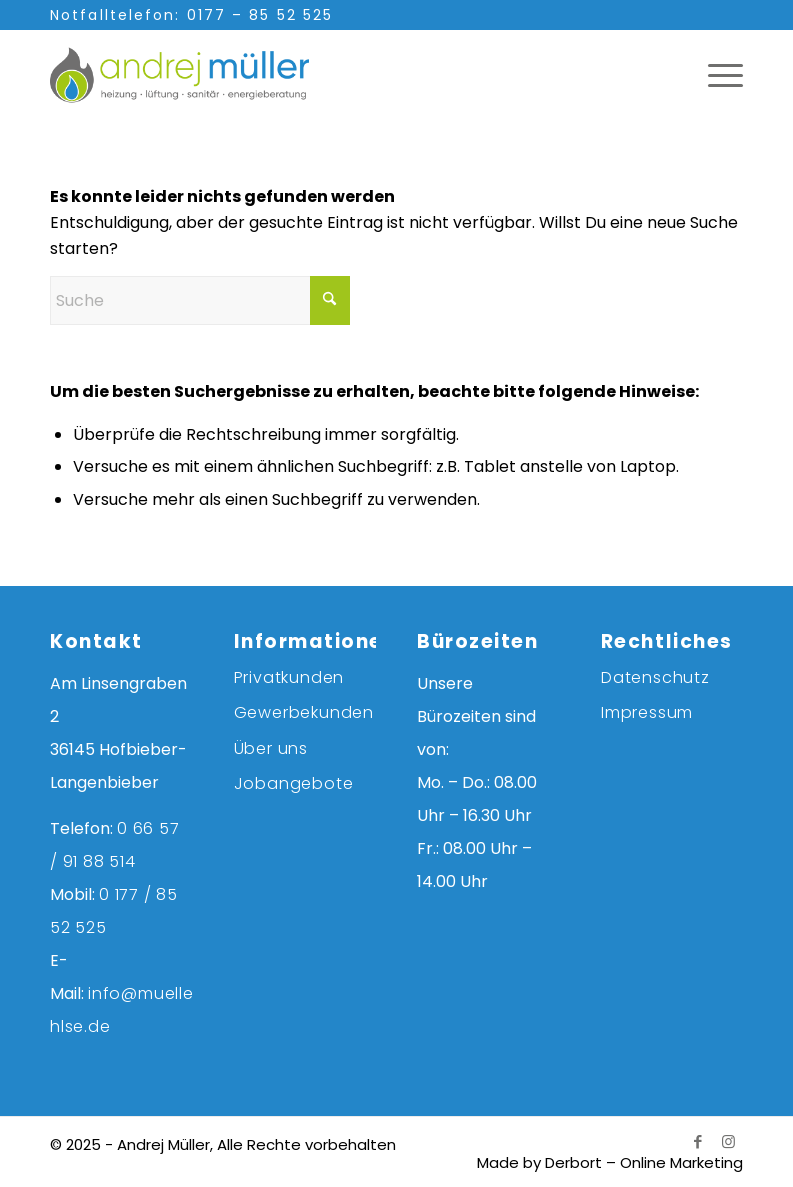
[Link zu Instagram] (728, 1142)
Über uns (271, 748)
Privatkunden (289, 677)
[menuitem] (715, 75)
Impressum (647, 712)
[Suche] (200, 300)
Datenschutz (655, 677)
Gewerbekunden (304, 712)
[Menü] (715, 75)
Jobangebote (294, 783)
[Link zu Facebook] (698, 1142)
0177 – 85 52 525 (260, 15)
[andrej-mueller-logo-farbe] (200, 75)
